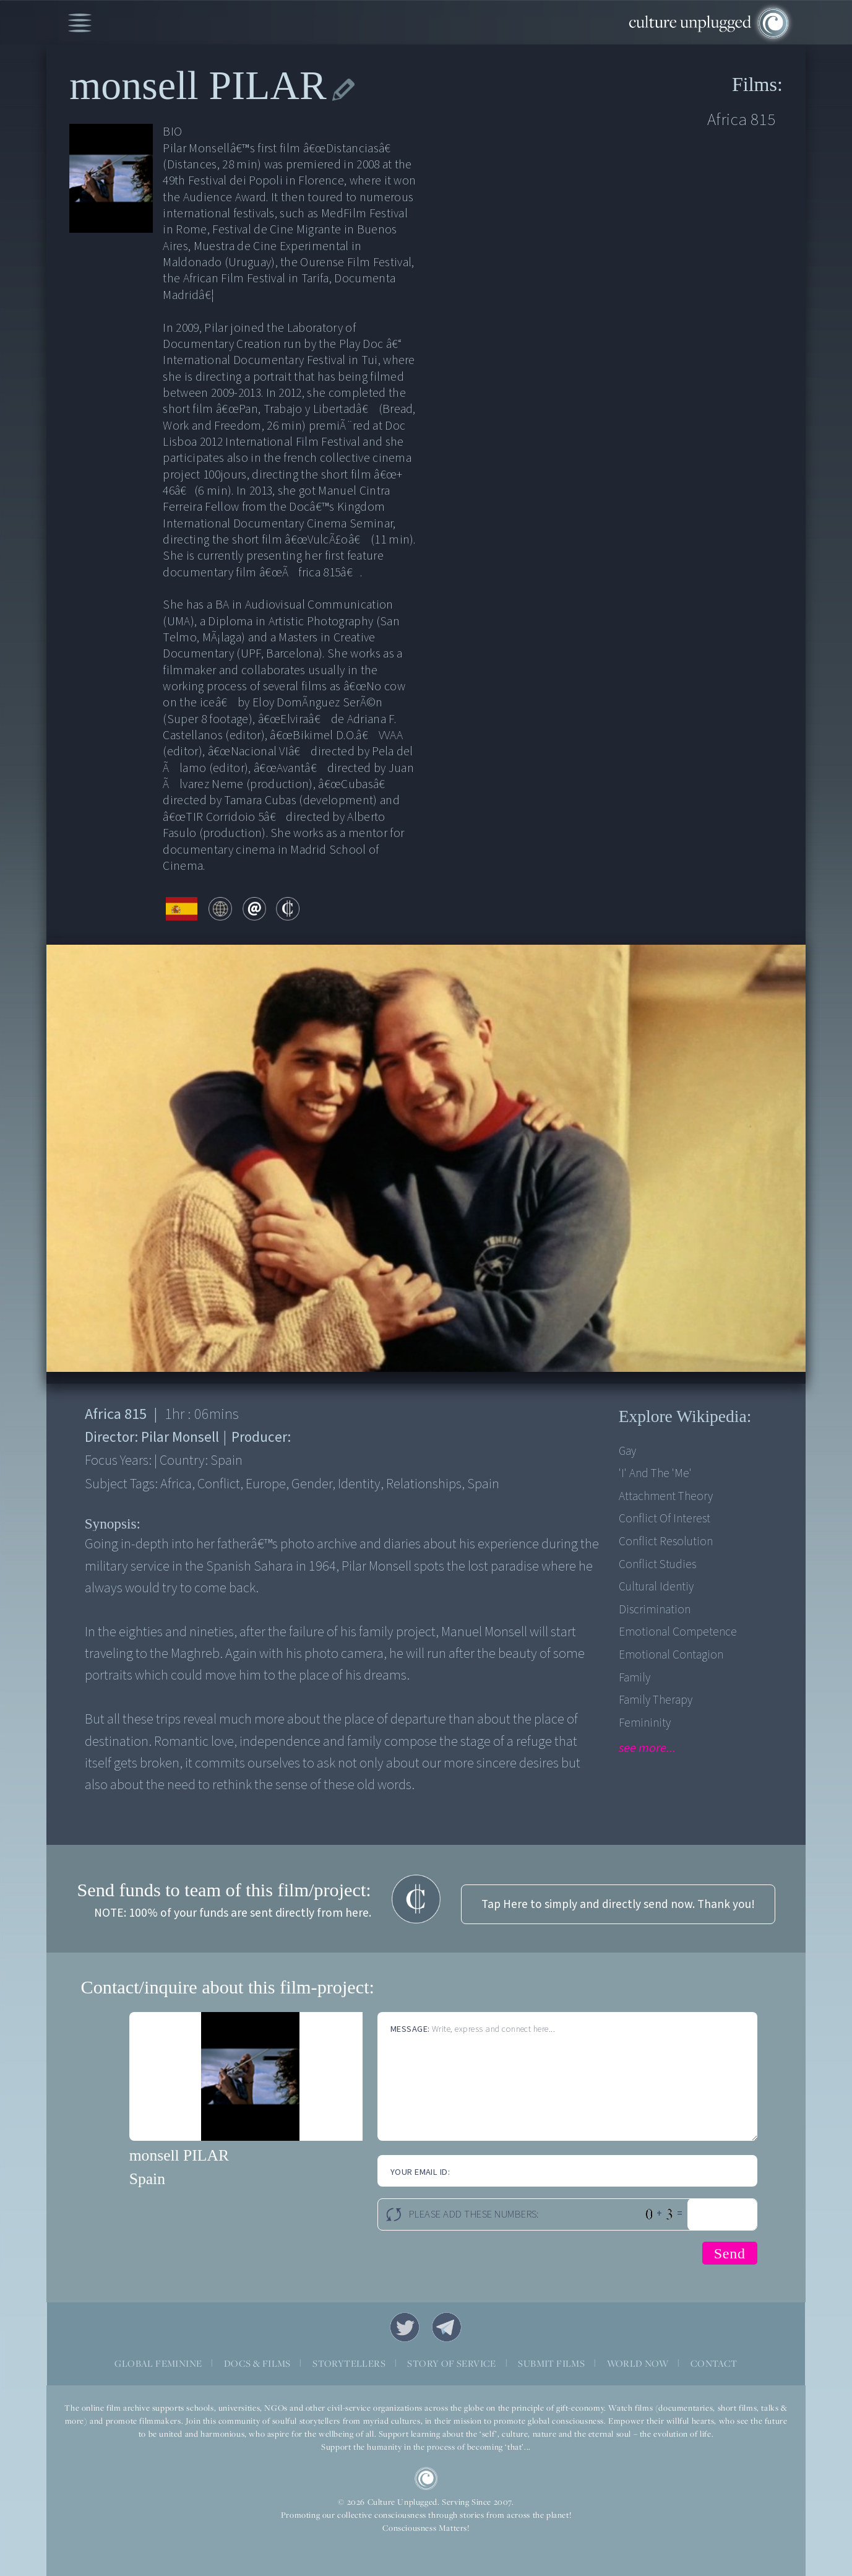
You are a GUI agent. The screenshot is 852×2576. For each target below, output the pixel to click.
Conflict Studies (657, 1564)
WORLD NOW (638, 2363)
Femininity (645, 1723)
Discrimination (655, 1609)
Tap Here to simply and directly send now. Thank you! (618, 1904)
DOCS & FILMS (257, 2363)
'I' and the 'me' (655, 1473)
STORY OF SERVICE (451, 2363)
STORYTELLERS (348, 2363)
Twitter (405, 2327)
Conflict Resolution (666, 1541)
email (254, 909)
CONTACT (714, 2363)
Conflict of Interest (664, 1518)
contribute (287, 909)
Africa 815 (741, 120)
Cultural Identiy (656, 1586)
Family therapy (655, 1700)
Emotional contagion (671, 1654)
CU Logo (426, 2479)
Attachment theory (666, 1496)
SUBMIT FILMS (551, 2363)
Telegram (447, 2327)
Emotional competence (678, 1632)
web (220, 909)
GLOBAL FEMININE (158, 2363)
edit (343, 89)
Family (634, 1677)
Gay (627, 1451)
